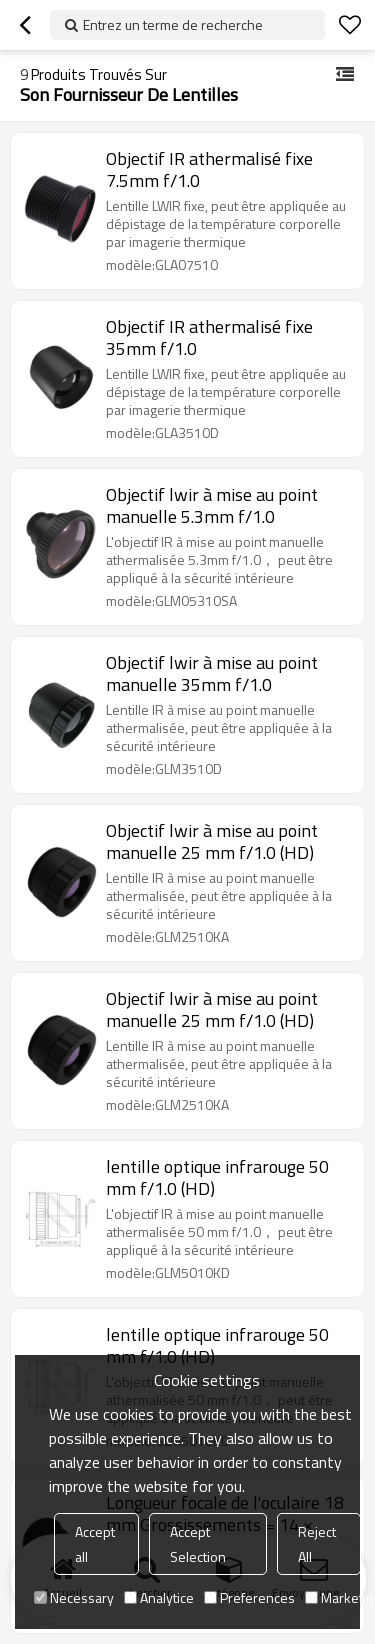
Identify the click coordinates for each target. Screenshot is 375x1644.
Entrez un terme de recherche (173, 24)
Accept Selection (198, 1544)
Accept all (95, 1544)
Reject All (317, 1544)
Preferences (249, 1597)
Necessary (74, 1597)
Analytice (159, 1597)
